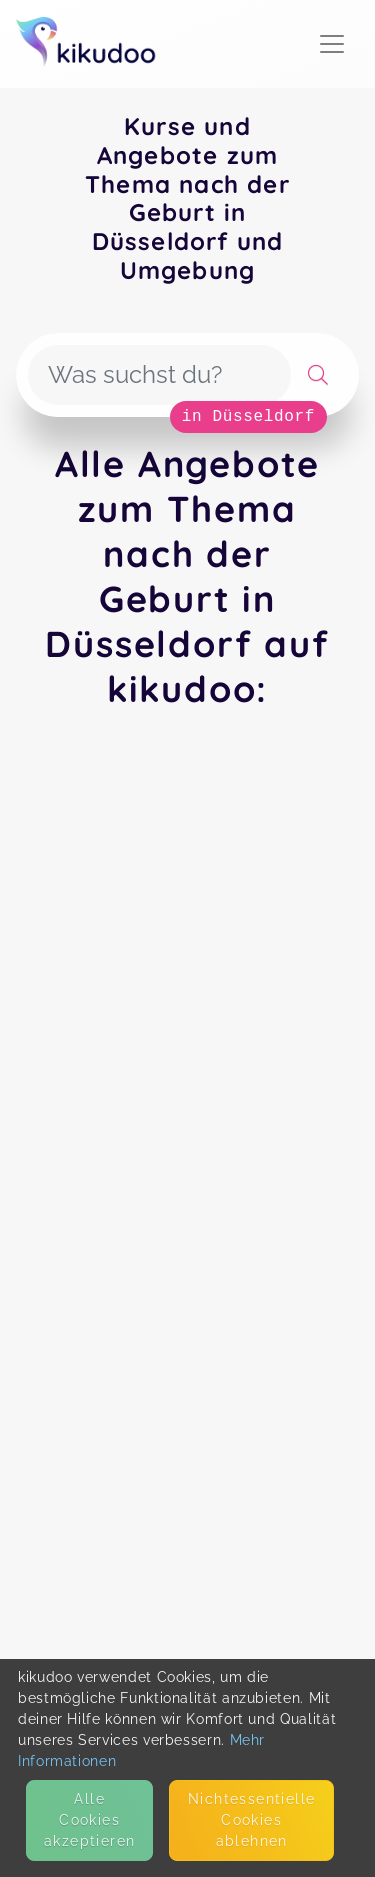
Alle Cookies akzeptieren (89, 1820)
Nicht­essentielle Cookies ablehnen (251, 1820)
